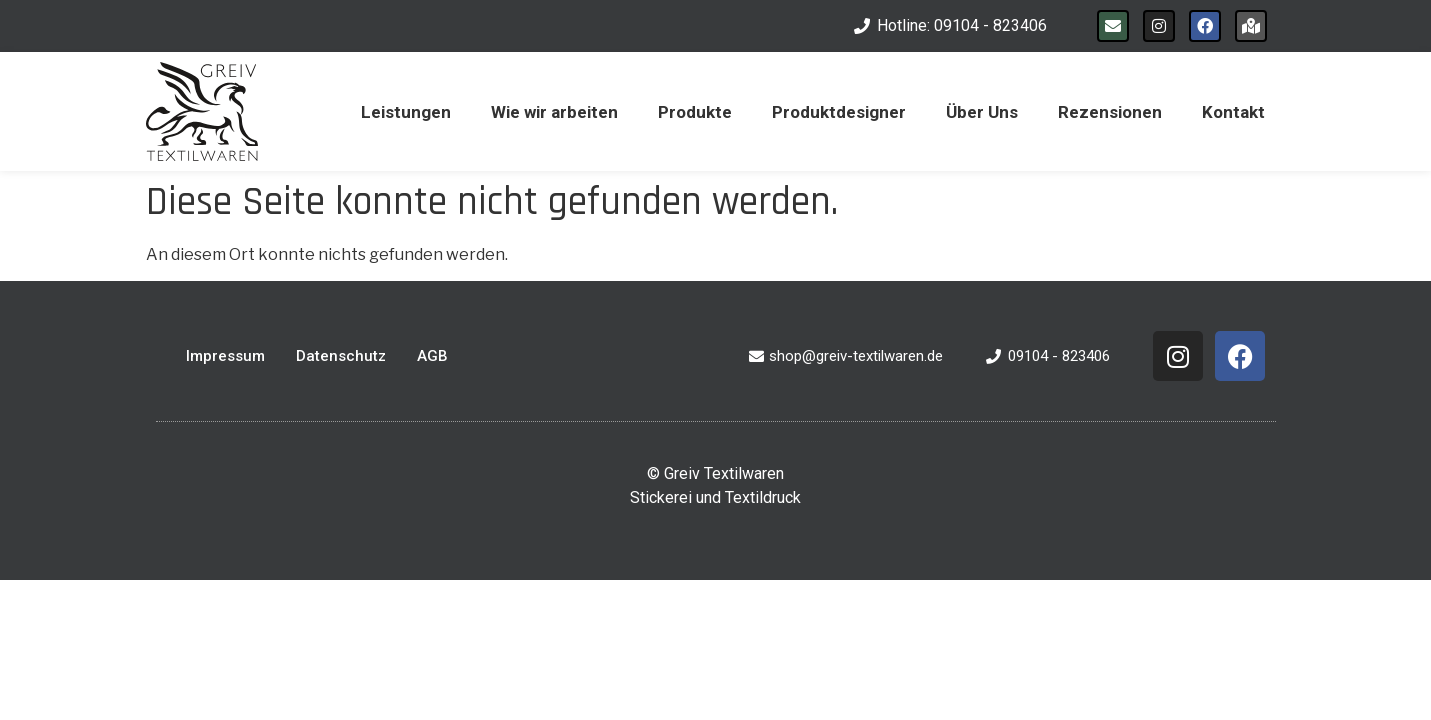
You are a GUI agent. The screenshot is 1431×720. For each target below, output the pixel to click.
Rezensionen (1110, 112)
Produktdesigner (839, 112)
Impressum (225, 356)
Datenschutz (341, 356)
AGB (432, 356)
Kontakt (1233, 112)
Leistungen (406, 112)
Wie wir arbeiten (554, 112)
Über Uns (982, 112)
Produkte (695, 112)
